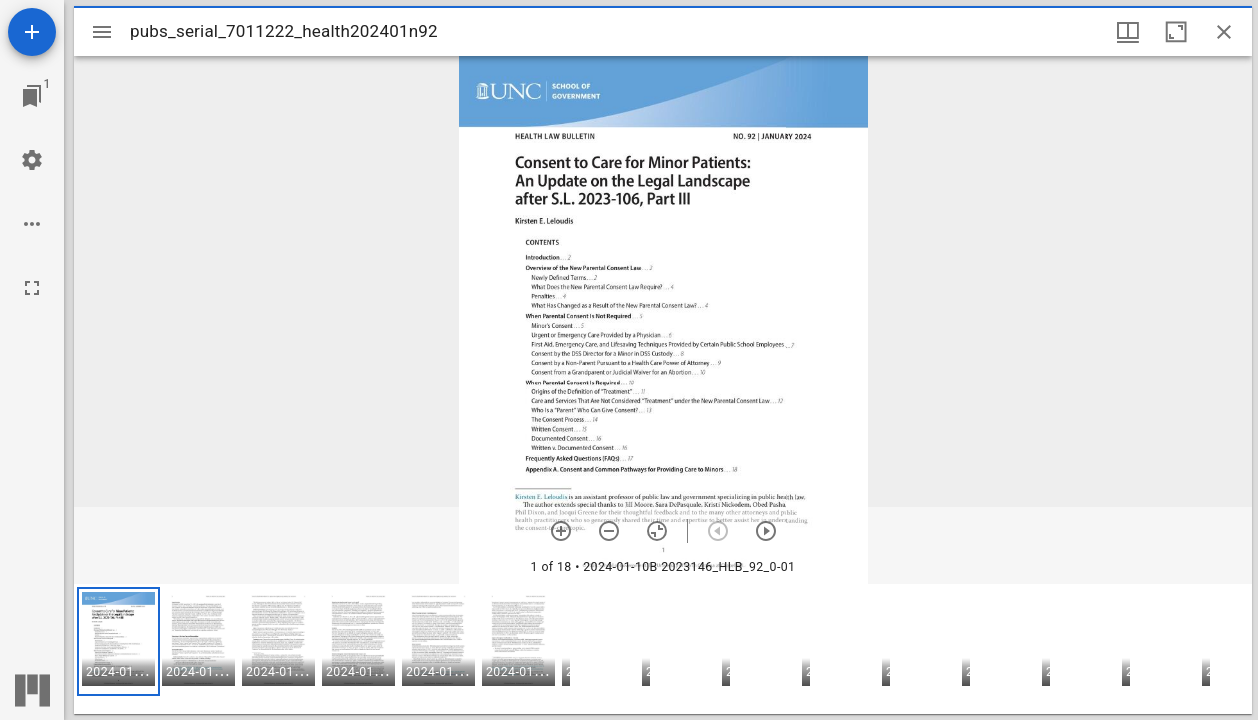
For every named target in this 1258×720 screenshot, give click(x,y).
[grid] (663, 649)
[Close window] (1224, 32)
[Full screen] (32, 288)
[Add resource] (32, 32)
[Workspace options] (32, 224)
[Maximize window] (1176, 32)
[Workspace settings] (32, 160)
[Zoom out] (609, 531)
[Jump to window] (32, 96)
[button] (118, 641)
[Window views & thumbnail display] (1128, 32)
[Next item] (766, 531)
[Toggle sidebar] (102, 32)
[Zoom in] (561, 531)
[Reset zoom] (657, 531)
